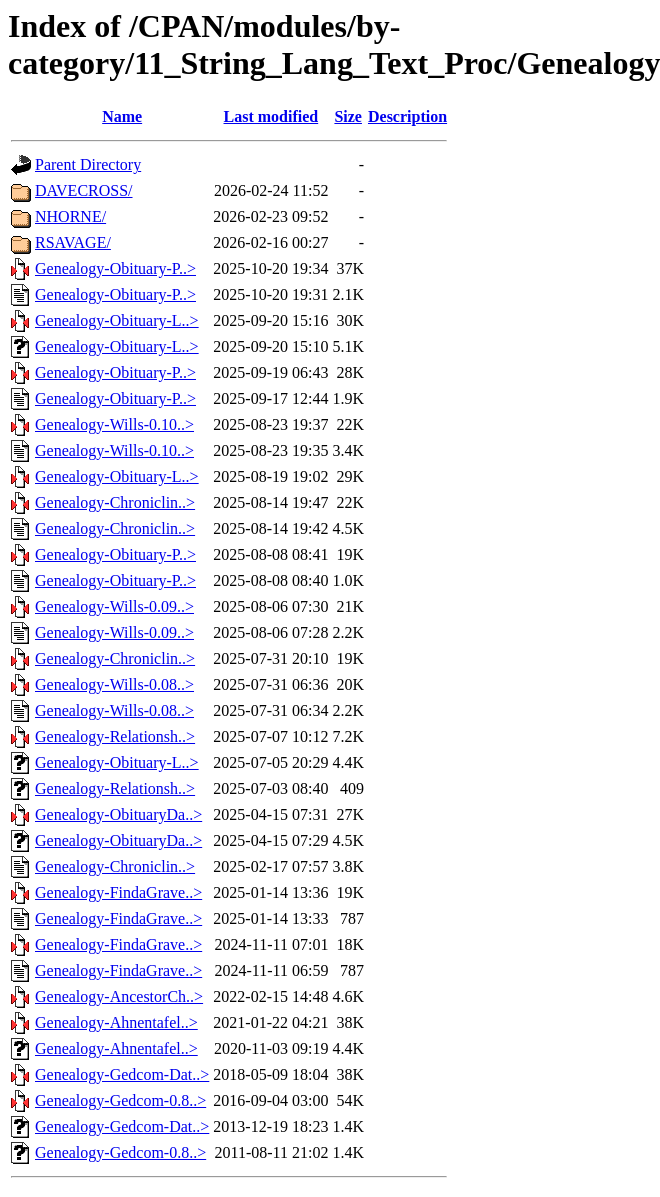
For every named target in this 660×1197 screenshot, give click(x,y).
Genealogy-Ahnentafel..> (116, 1022)
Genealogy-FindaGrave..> (118, 892)
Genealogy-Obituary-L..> (117, 320)
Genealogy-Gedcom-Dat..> (122, 1074)
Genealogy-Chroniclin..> (115, 502)
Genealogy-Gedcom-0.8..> (120, 1100)
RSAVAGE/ (73, 242)
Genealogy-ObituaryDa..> (118, 814)
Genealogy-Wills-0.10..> (114, 424)
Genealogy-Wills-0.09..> (114, 606)
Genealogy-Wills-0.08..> (114, 684)
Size (348, 116)
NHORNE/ (70, 216)
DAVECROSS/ (84, 190)
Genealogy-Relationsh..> (115, 736)
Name (122, 116)
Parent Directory (88, 164)
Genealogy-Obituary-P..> (115, 268)
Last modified (271, 116)
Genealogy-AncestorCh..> (119, 996)
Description (407, 116)
